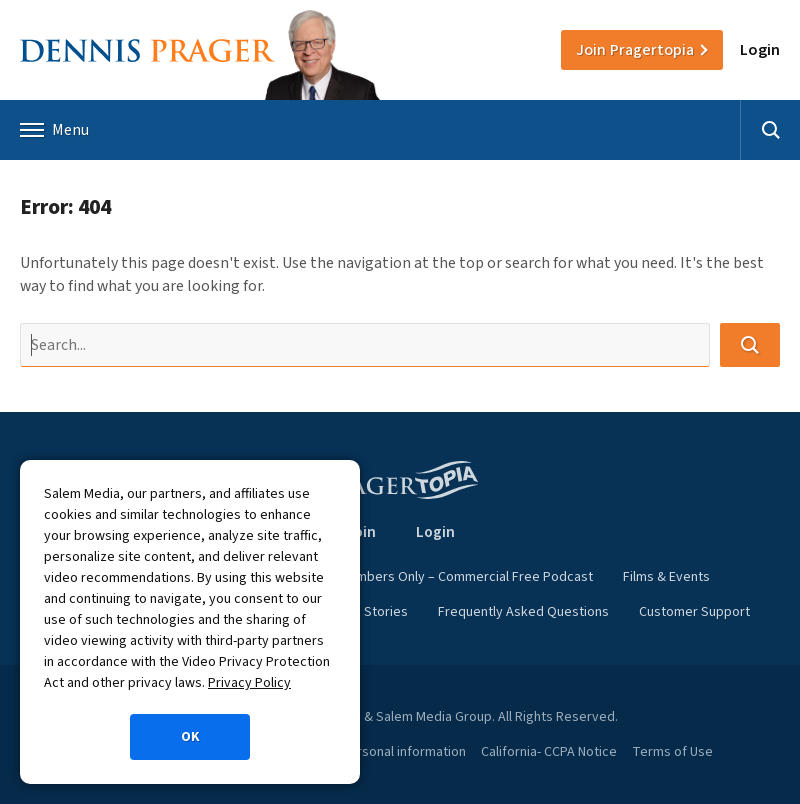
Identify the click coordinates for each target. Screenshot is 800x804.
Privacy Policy (249, 683)
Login (760, 50)
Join (635, 50)
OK (190, 737)
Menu (54, 130)
